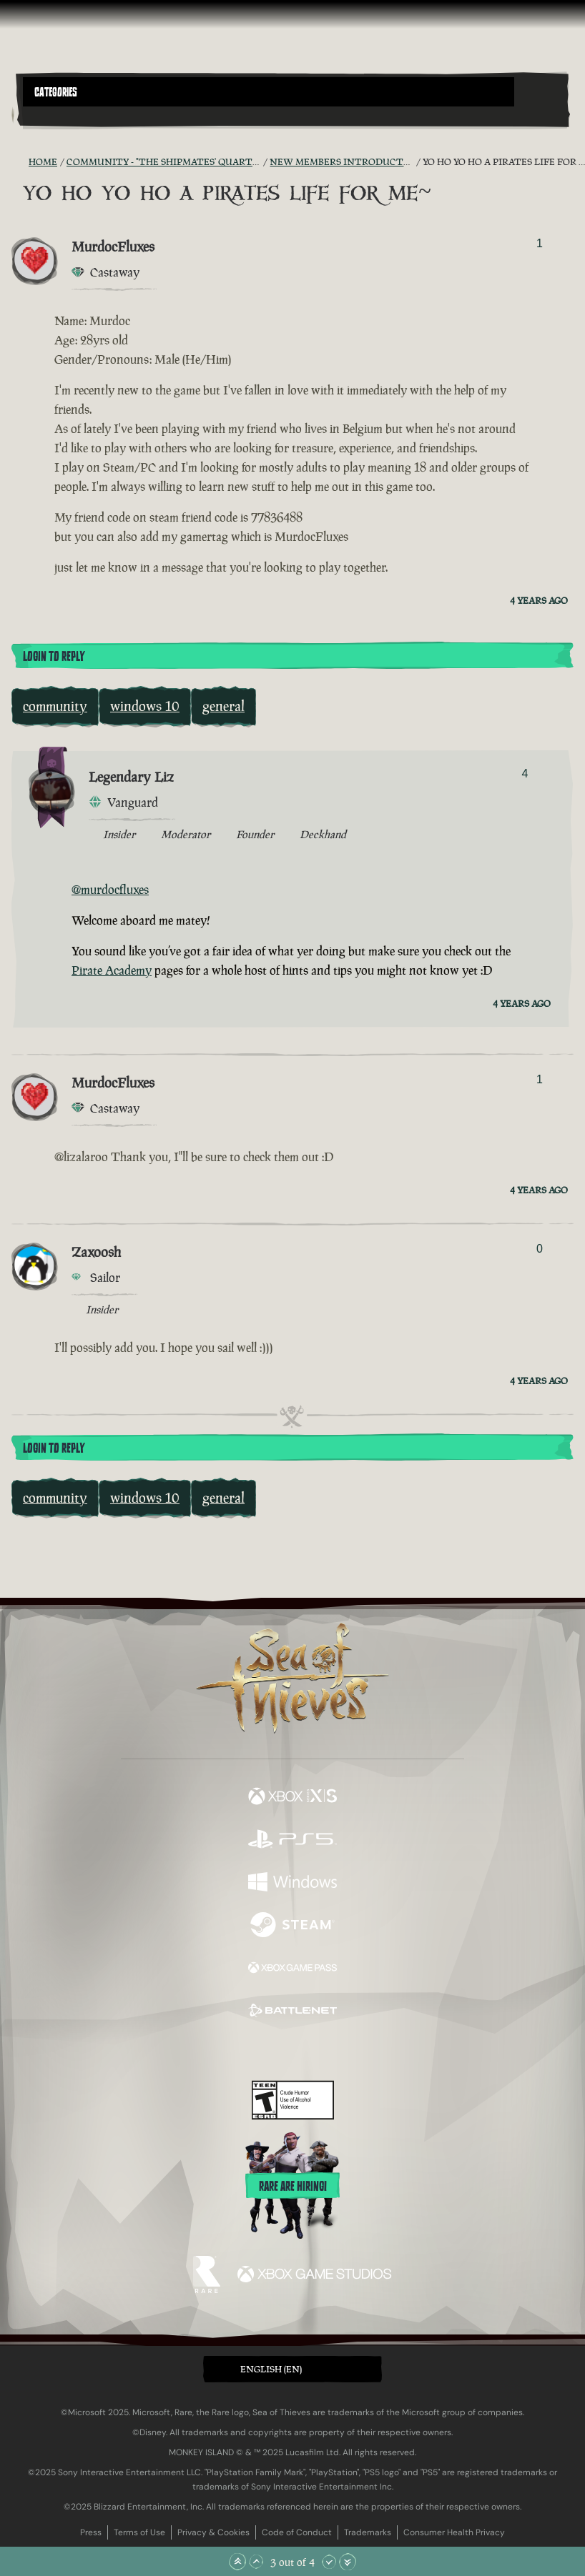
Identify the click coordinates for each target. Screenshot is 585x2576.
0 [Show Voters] (539, 1249)
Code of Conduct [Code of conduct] (297, 2532)
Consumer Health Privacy (454, 2532)
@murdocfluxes (110, 889)
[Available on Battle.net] (292, 2012)
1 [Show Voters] (539, 243)
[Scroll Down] (329, 2562)
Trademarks (367, 2532)
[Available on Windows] (292, 1883)
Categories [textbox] (55, 92)
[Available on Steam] (292, 1926)
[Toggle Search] (43, 115)
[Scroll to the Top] (237, 2561)
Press (91, 2532)
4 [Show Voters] (525, 773)
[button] (268, 91)
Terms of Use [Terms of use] (139, 2532)
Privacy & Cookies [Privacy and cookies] (213, 2532)
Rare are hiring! (293, 2186)
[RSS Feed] (20, 162)
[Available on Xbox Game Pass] (292, 1969)
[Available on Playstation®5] (292, 1840)
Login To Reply (53, 656)
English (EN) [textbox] (271, 2369)
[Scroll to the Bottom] (347, 2561)
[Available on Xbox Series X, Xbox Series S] (292, 1798)
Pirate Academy (112, 970)
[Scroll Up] (256, 2562)
